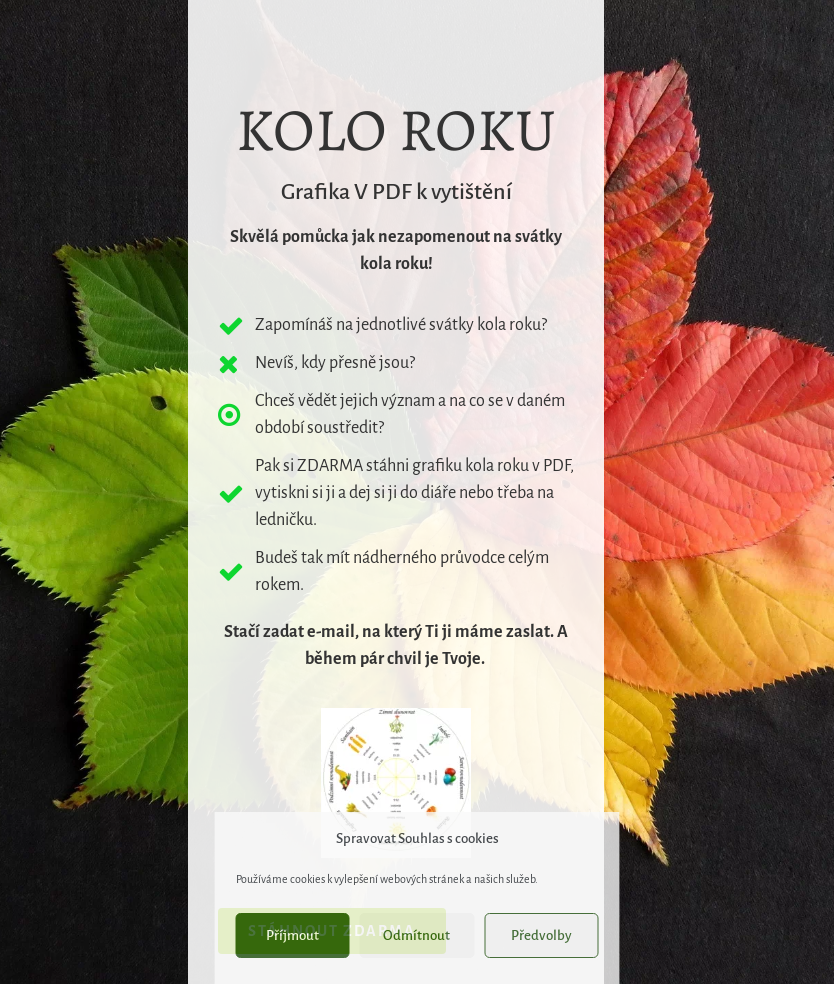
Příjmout (292, 935)
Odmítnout (416, 935)
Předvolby (541, 935)
